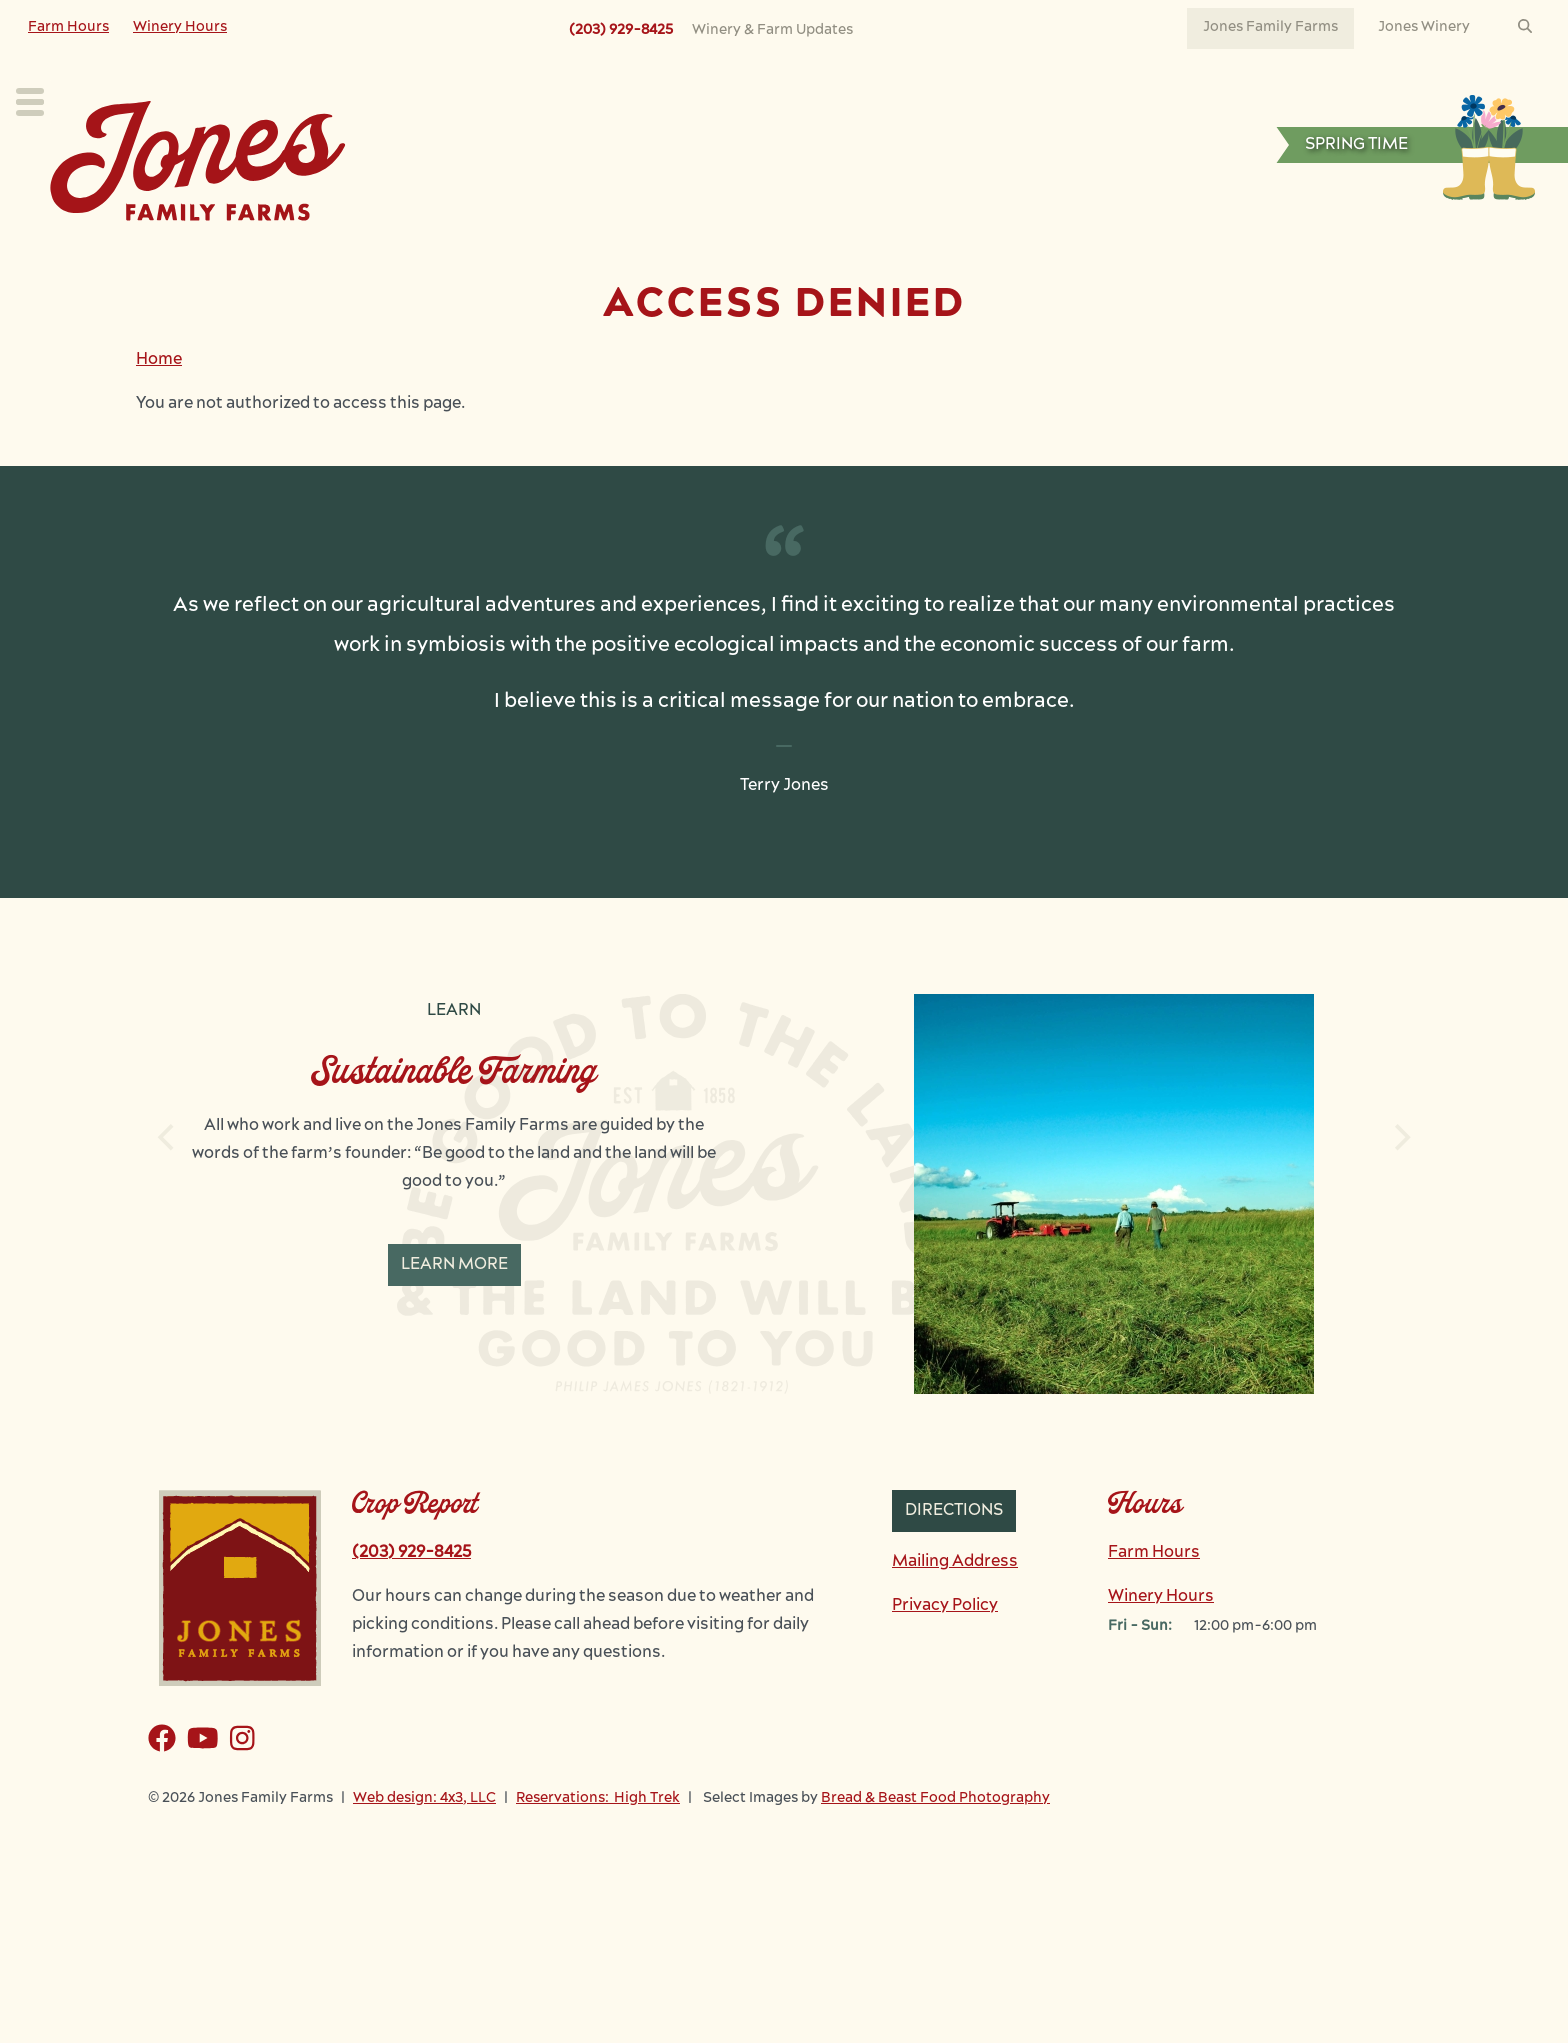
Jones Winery (1424, 27)
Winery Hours (180, 27)
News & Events (1096, 256)
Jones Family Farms (1270, 27)
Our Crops (599, 256)
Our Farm (736, 256)
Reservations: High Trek (598, 1842)
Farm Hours (68, 27)
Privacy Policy (945, 1650)
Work (958, 256)
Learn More (454, 1309)
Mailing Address (955, 1606)
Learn (855, 256)
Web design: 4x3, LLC (424, 1842)
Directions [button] (954, 1555)
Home (159, 404)
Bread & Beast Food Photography (935, 1842)
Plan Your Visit (443, 256)
